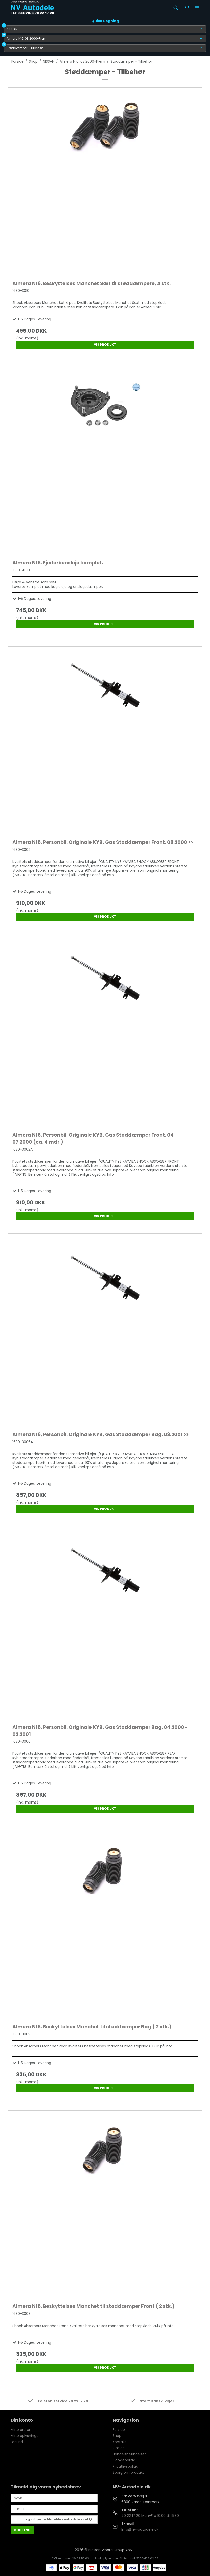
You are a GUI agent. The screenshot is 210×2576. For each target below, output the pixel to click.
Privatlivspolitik (125, 2466)
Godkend (22, 2530)
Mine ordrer (20, 2429)
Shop (117, 2435)
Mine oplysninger (25, 2435)
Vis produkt (105, 344)
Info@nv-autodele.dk (139, 2529)
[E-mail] (54, 2508)
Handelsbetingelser (129, 2454)
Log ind (17, 2441)
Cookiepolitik (124, 2460)
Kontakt (119, 2441)
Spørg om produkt (128, 2472)
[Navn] (54, 2497)
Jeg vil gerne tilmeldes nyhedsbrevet (58, 2519)
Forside (119, 2429)
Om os (118, 2447)
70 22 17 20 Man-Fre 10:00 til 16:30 (150, 2515)
